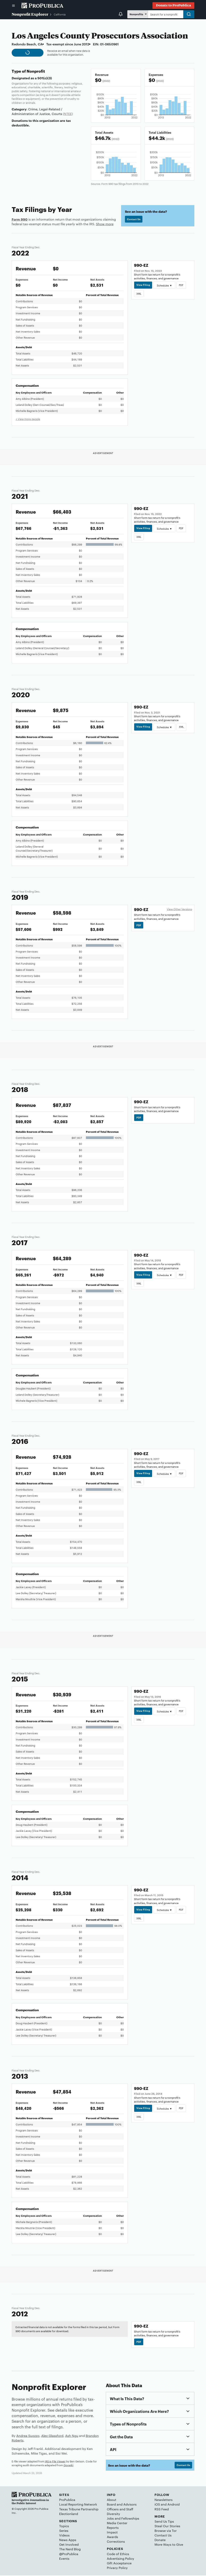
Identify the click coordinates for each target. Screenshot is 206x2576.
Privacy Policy (117, 2568)
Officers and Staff (120, 2509)
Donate (160, 2540)
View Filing (143, 285)
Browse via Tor (165, 2531)
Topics (64, 2526)
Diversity (113, 2514)
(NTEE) (68, 114)
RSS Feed (161, 2509)
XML (139, 293)
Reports (113, 2528)
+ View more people (28, 419)
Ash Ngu (71, 2436)
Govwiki (68, 2465)
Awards (112, 2537)
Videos (64, 2536)
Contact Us (134, 219)
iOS (157, 2505)
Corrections (116, 2542)
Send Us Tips (164, 2522)
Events (64, 2559)
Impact (112, 2532)
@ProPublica (68, 2554)
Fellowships (130, 2519)
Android (173, 2505)
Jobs (110, 2519)
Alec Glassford (52, 2436)
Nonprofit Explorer (30, 14)
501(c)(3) (44, 78)
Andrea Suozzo (27, 2436)
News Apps (67, 2540)
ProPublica (67, 2500)
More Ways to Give (168, 2545)
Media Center (117, 2523)
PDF (182, 285)
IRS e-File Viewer (55, 2462)
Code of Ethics (118, 2554)
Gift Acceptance (119, 2563)
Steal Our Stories (167, 2526)
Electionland (68, 2514)
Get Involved (69, 2545)
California (60, 14)
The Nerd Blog (70, 2550)
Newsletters (163, 2500)
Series (63, 2531)
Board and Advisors (122, 2505)
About (111, 2500)
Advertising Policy (120, 2559)
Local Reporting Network (78, 2505)
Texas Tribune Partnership (78, 2509)
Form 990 (20, 219)
